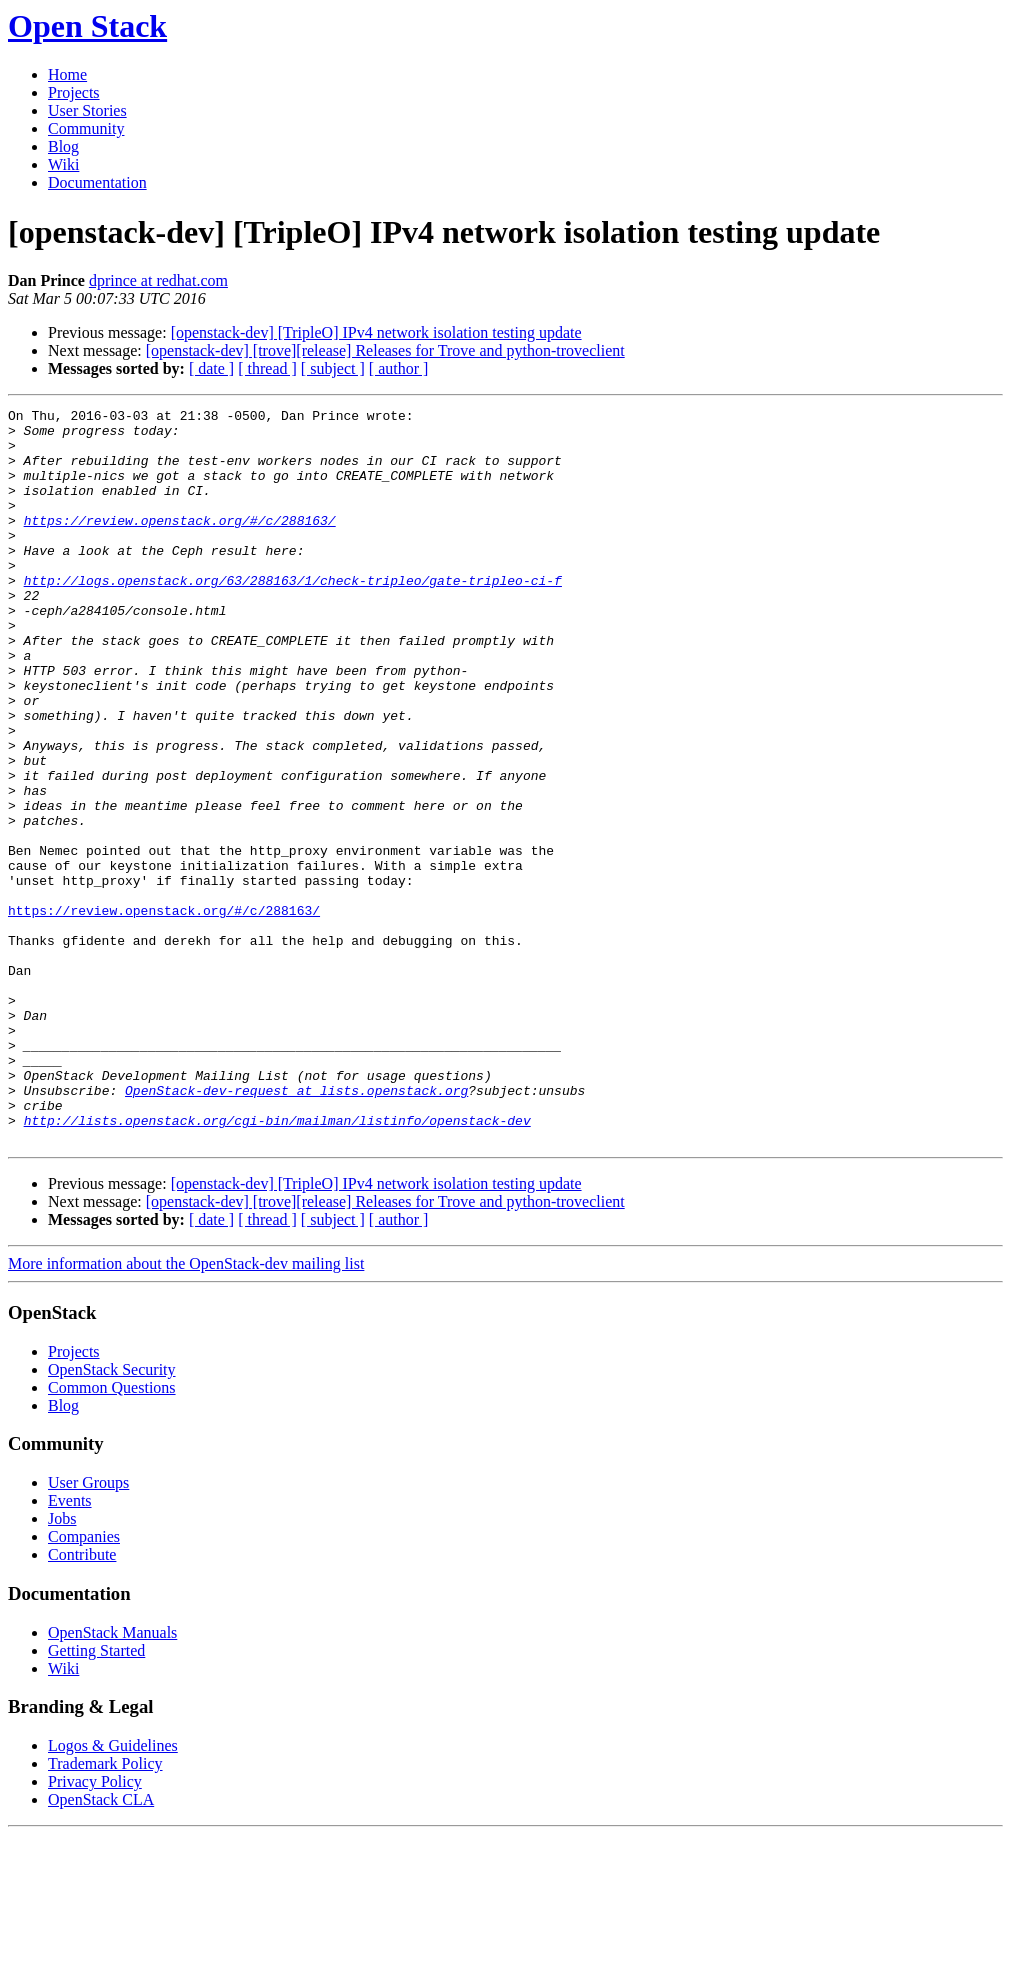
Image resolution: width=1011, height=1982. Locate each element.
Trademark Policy (105, 1910)
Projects (74, 92)
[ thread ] (267, 368)
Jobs (62, 1665)
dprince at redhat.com (158, 280)
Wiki (63, 164)
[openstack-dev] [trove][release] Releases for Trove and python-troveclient (385, 350)
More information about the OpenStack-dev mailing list (186, 1410)
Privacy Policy (95, 1928)
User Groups (88, 1629)
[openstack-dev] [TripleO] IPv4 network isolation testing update (376, 332)
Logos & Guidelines (113, 1892)
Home (67, 74)
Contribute (82, 1701)
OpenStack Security (112, 1516)
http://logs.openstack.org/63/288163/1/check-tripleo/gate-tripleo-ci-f (293, 616)
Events (70, 1647)
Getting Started (96, 1797)
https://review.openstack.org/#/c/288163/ (180, 544)
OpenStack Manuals (112, 1779)
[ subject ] (333, 368)
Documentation (97, 182)
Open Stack (87, 26)
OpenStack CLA (101, 1946)
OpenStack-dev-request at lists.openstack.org (296, 1228)
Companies (84, 1683)
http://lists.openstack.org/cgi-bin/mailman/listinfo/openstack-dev (277, 1264)
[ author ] (399, 368)
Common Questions (112, 1534)
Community (86, 128)
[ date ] (211, 368)
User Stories (87, 110)
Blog (63, 146)
